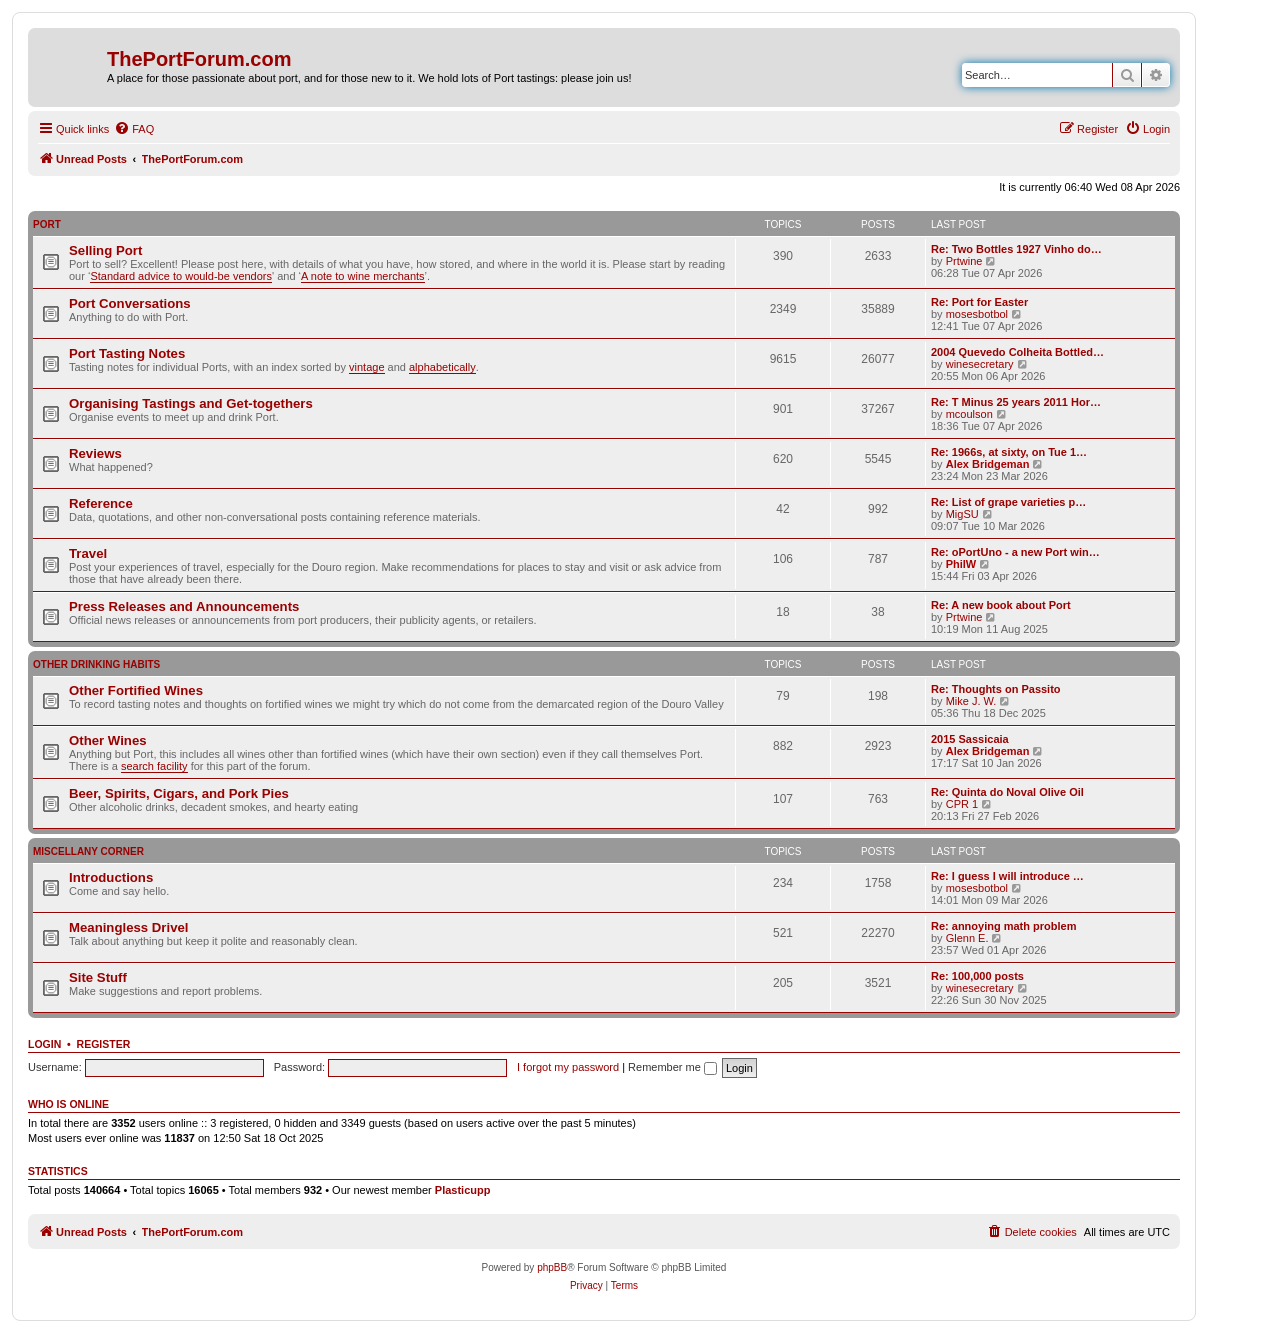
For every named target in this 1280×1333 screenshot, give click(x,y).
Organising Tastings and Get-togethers (191, 403)
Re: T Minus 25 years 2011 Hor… (1016, 402)
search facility (154, 766)
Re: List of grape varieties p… (1008, 502)
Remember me (672, 1067)
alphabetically (442, 367)
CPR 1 (962, 804)
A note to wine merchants (363, 276)
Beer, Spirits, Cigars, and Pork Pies (179, 793)
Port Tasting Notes (127, 353)
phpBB (552, 1267)
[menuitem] (134, 129)
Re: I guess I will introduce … (1007, 876)
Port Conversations (130, 303)
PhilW (961, 564)
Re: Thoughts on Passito (996, 689)
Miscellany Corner (88, 851)
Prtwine (964, 261)
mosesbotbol (977, 314)
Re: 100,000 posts (977, 976)
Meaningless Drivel (128, 927)
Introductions (111, 877)
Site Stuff (98, 977)
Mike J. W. (971, 701)
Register (104, 1044)
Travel (88, 553)
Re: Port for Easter (979, 302)
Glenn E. (967, 938)
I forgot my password (568, 1067)
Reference (101, 503)
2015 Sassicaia (970, 739)
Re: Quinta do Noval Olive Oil (1007, 792)
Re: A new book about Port (1001, 605)
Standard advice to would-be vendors (181, 276)
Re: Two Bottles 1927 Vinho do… (1016, 249)
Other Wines (108, 740)
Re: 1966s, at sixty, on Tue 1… (1009, 452)
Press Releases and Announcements (184, 606)
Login (44, 1044)
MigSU (962, 514)
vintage (366, 367)
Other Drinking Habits (96, 664)
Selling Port (105, 250)
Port (47, 224)
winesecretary (980, 364)
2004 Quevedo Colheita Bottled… (1017, 352)
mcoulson (969, 414)
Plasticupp (463, 1190)
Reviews (95, 453)
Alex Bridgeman (988, 464)
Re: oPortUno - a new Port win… (1015, 552)
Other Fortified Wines (136, 690)
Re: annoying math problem (1003, 926)
